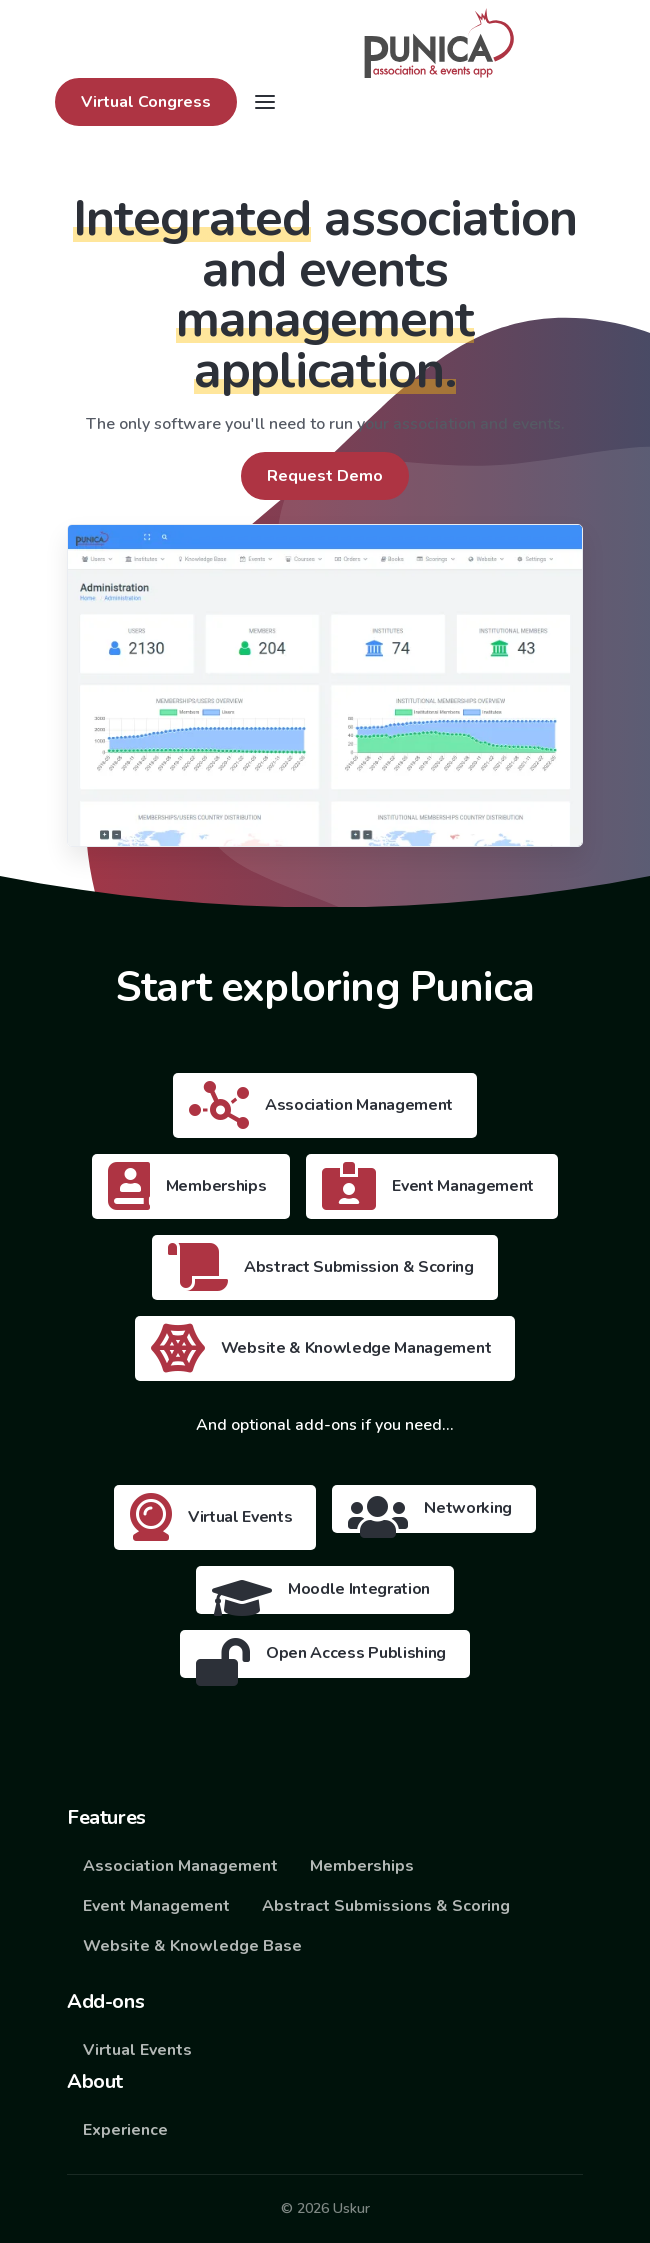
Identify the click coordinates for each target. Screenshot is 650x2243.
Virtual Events (137, 2050)
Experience (125, 2130)
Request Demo (325, 476)
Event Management (156, 1906)
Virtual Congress (146, 102)
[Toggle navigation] (265, 102)
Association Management (180, 1866)
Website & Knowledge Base (192, 1946)
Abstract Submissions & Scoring (386, 1906)
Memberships (362, 1866)
